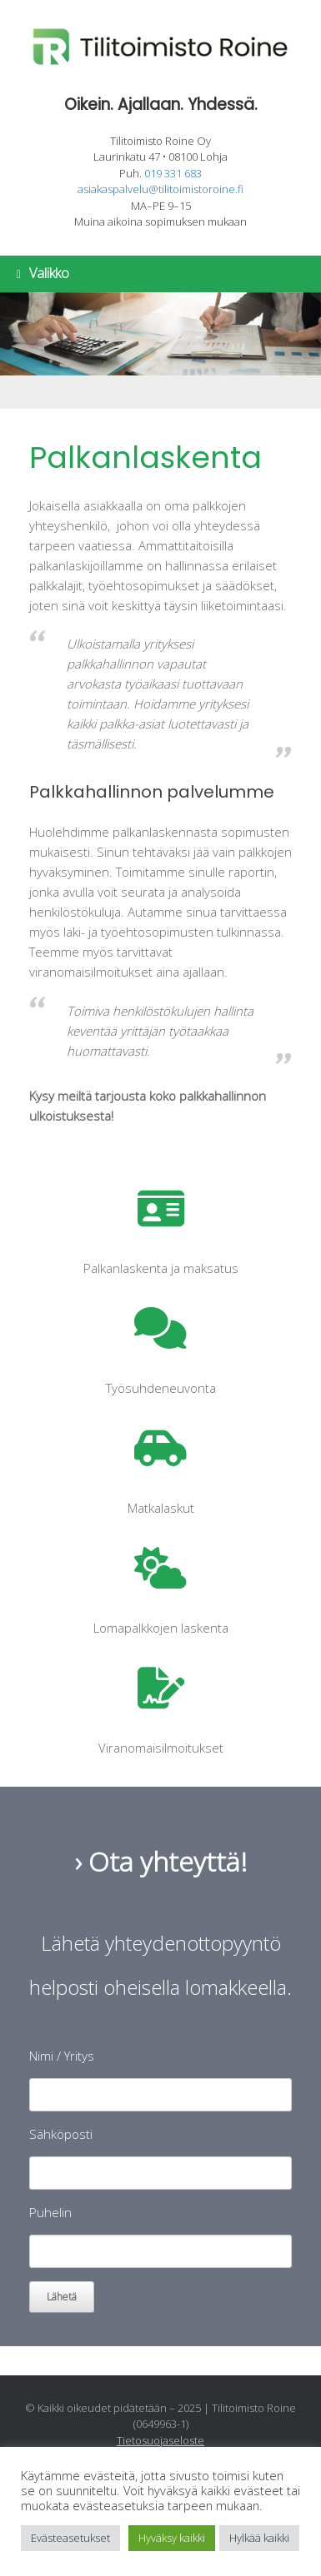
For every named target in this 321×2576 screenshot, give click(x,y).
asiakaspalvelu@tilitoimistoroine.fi (160, 189)
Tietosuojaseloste (160, 2440)
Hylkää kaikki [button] (259, 2537)
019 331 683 (173, 173)
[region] (160, 350)
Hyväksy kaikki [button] (171, 2537)
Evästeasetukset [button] (70, 2537)
